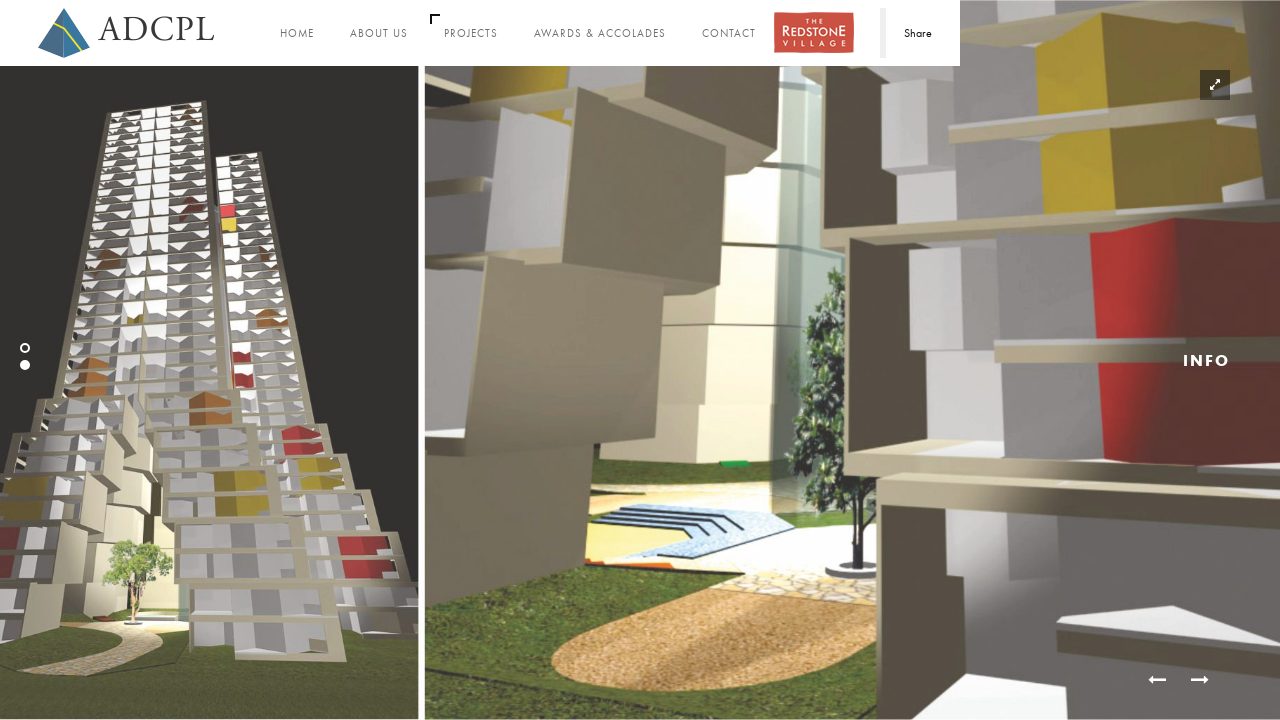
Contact (729, 33)
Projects (471, 33)
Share (918, 33)
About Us (379, 33)
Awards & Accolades (600, 33)
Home (297, 33)
